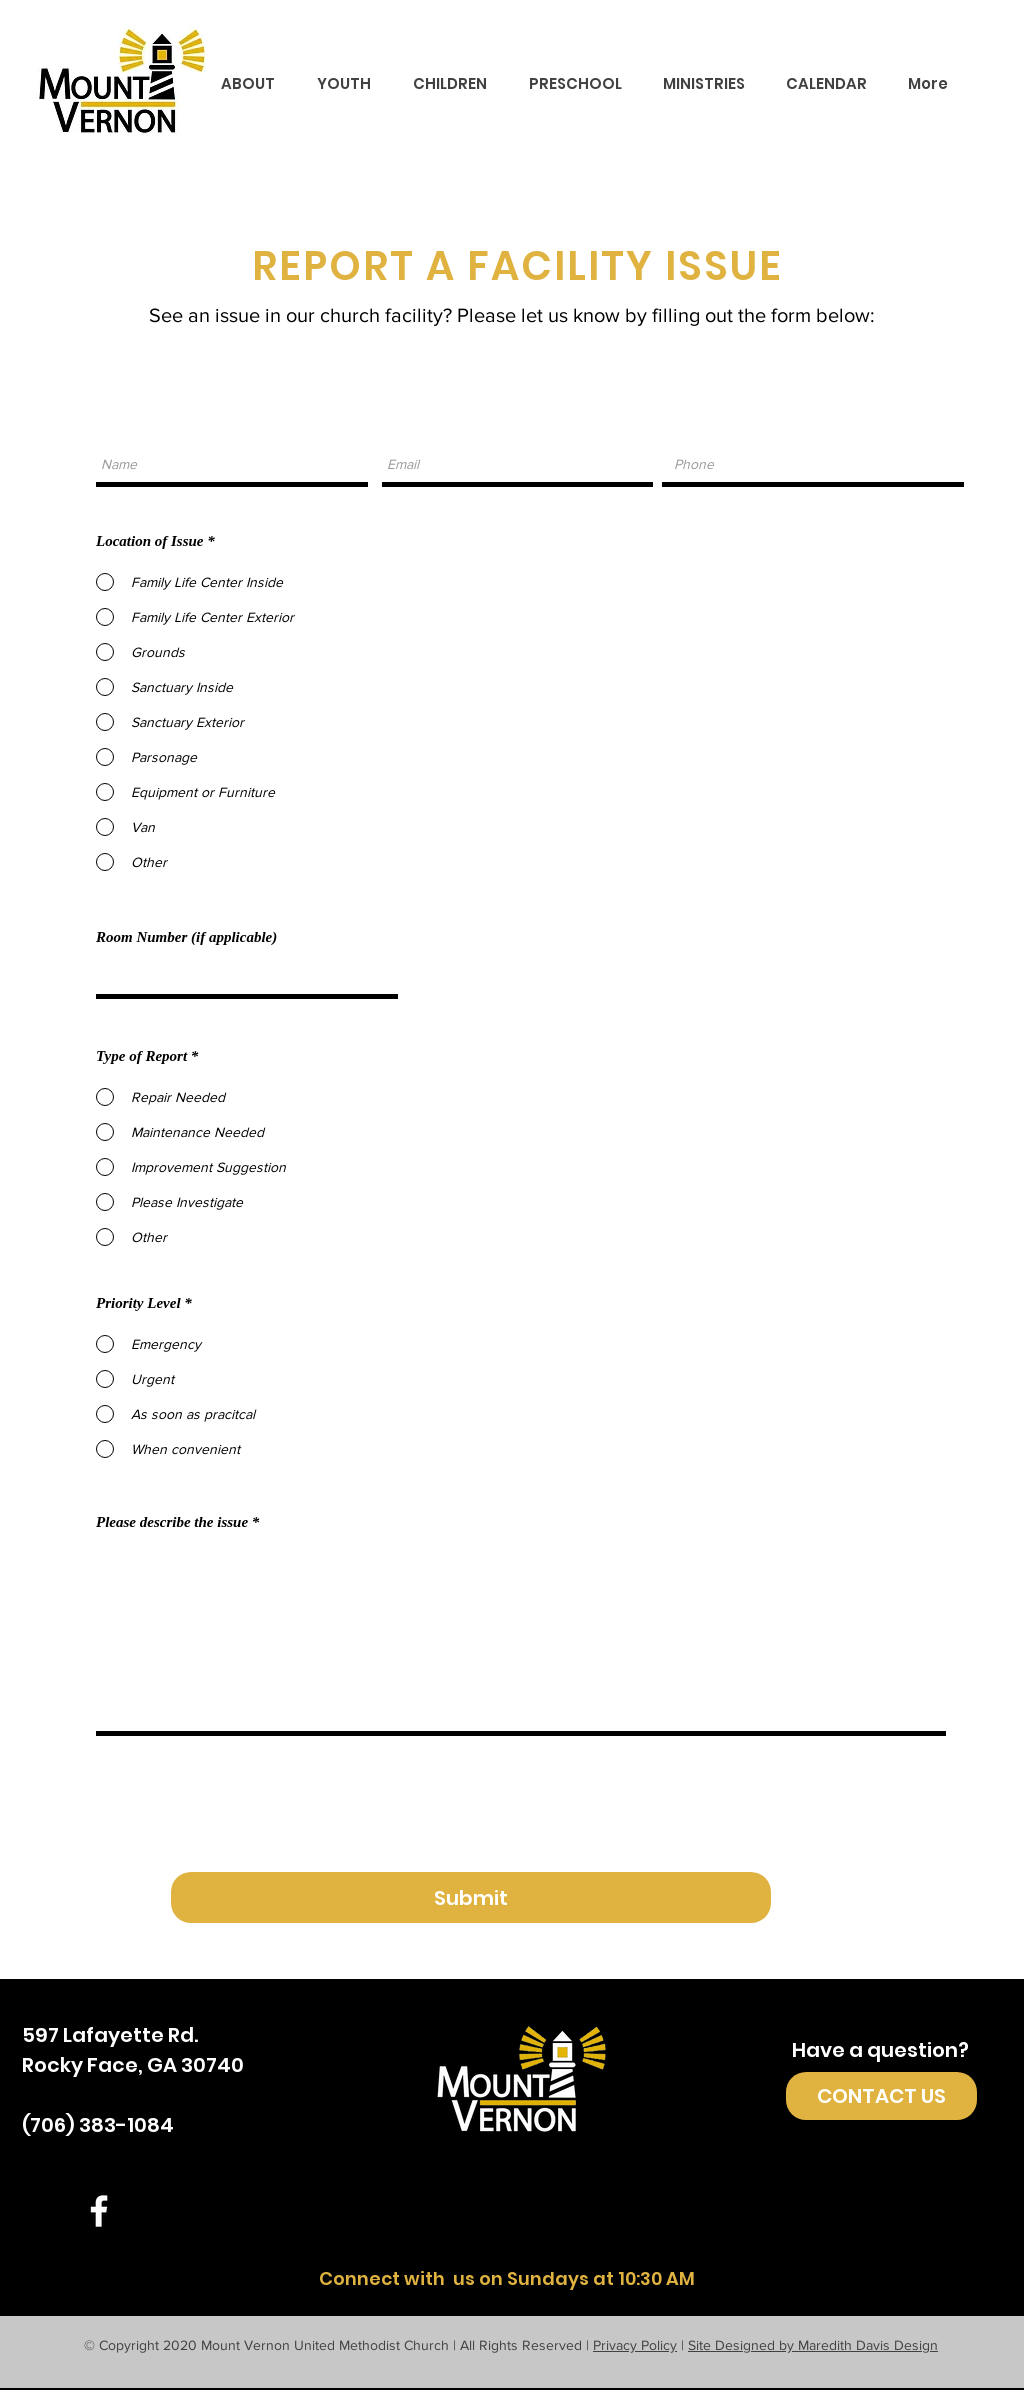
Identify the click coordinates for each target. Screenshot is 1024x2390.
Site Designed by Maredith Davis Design (813, 2345)
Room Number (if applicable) (186, 937)
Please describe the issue (172, 1522)
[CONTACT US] (881, 2096)
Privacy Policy (635, 2345)
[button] (248, 84)
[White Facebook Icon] (99, 2211)
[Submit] (471, 1897)
